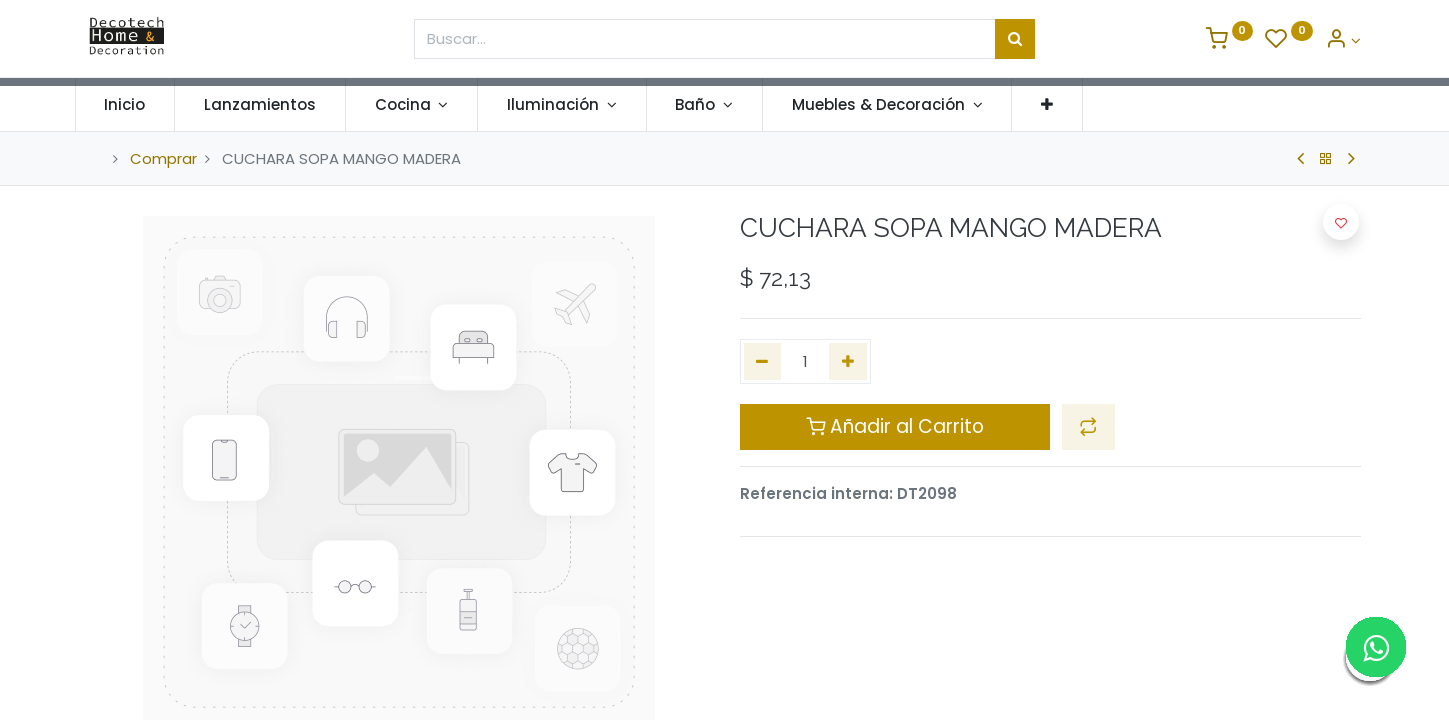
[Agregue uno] (848, 361)
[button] (1061, 104)
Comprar (163, 158)
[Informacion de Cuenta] (1343, 40)
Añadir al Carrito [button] (895, 426)
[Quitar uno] (763, 361)
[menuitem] (139, 104)
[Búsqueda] (1015, 39)
